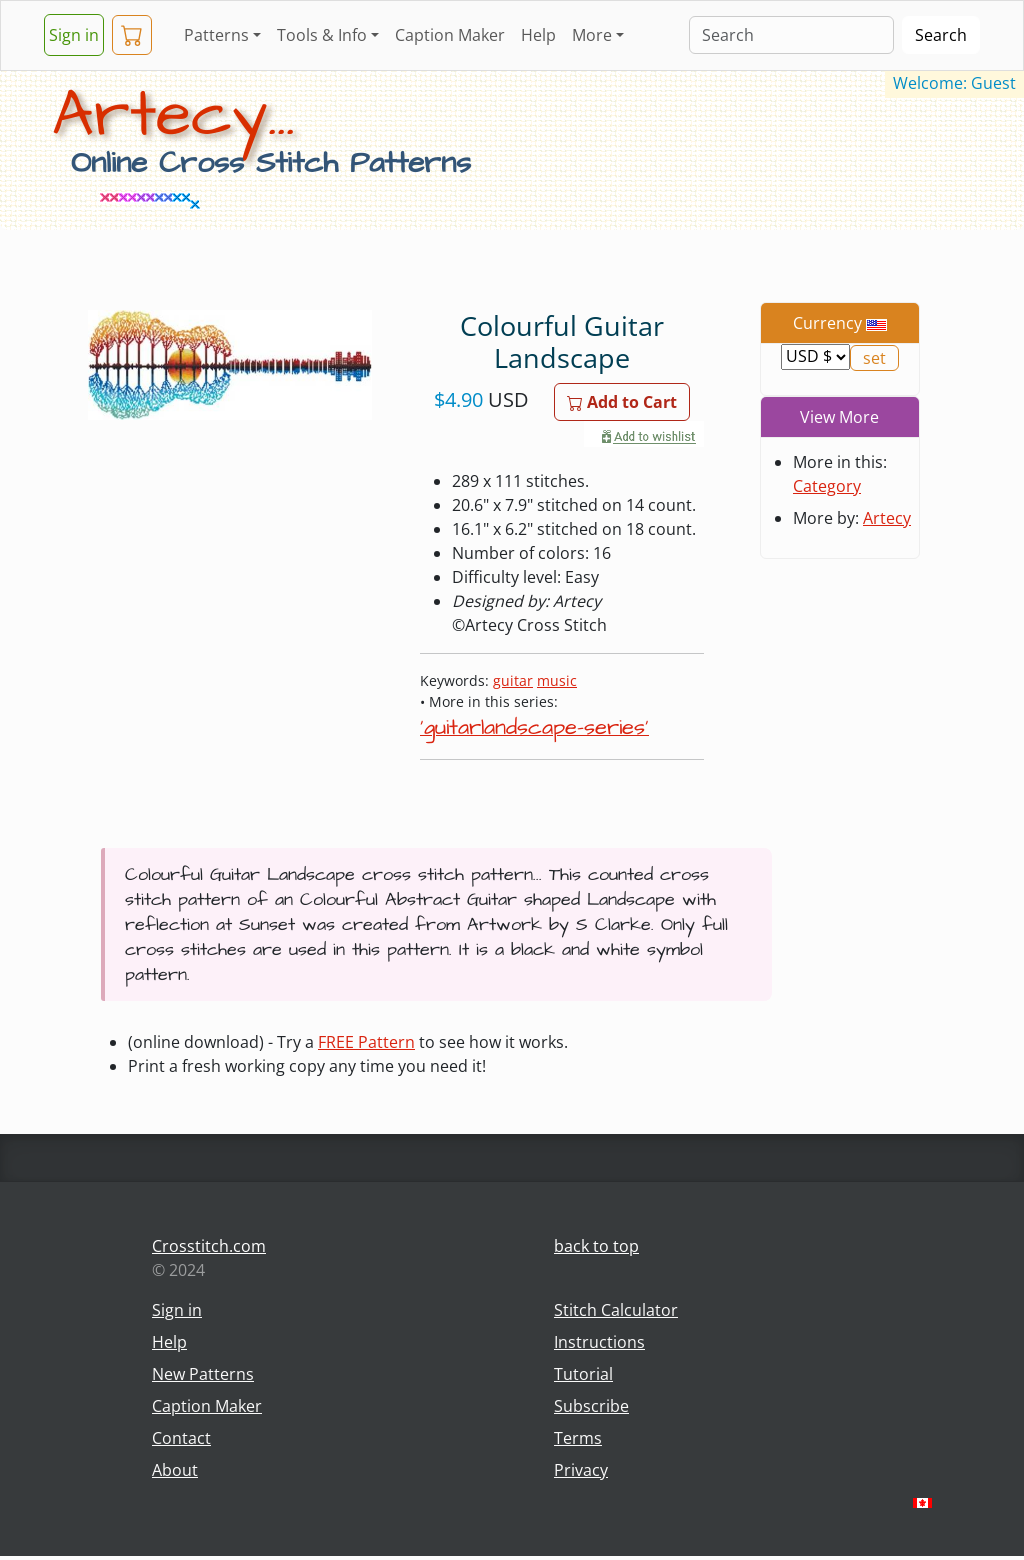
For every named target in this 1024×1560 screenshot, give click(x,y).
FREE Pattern (366, 1042)
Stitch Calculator (616, 1310)
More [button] (592, 35)
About (175, 1470)
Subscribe (591, 1406)
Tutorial (583, 1374)
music (557, 680)
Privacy (581, 1470)
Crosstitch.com (209, 1246)
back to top (596, 1246)
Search (941, 35)
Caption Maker (450, 35)
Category (827, 486)
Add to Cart (622, 402)
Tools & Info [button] (322, 35)
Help (538, 35)
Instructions (599, 1342)
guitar (513, 680)
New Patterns (203, 1374)
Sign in (74, 35)
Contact (181, 1438)
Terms (578, 1438)
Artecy (887, 518)
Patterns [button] (216, 35)
